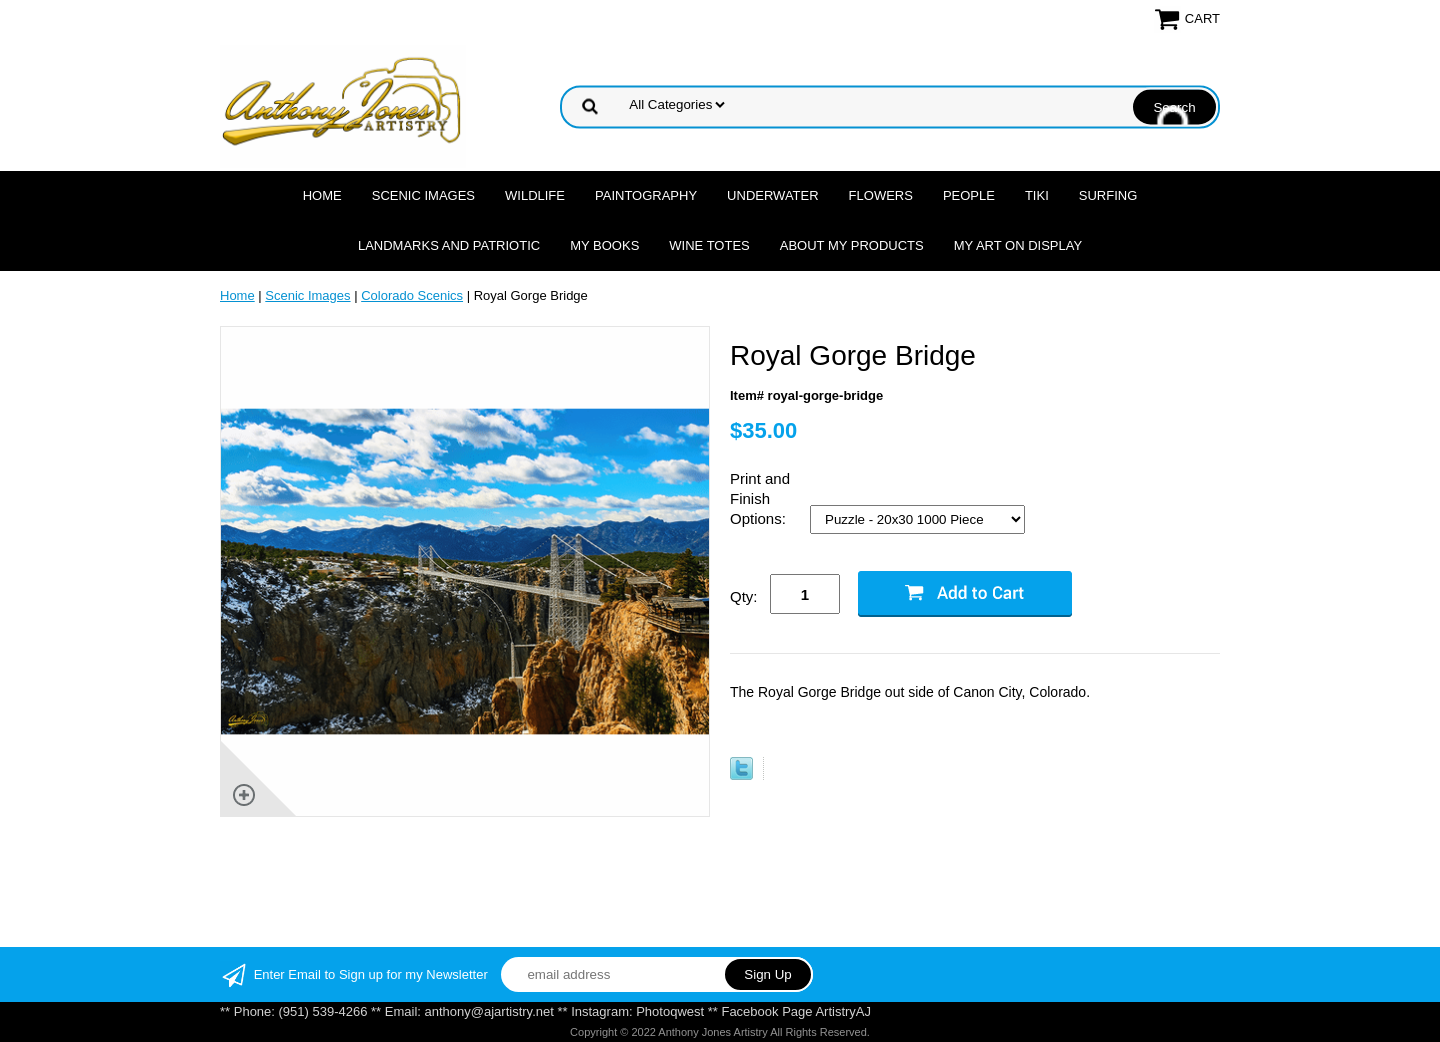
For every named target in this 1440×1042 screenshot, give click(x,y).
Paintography (646, 195)
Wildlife (535, 195)
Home (322, 195)
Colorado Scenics (412, 295)
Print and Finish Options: (760, 498)
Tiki (1037, 195)
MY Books (604, 245)
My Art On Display (1018, 245)
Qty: (744, 596)
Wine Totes (709, 245)
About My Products (852, 245)
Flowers (881, 195)
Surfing (1108, 195)
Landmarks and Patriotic (449, 245)
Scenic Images (423, 195)
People (969, 195)
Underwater (772, 195)
